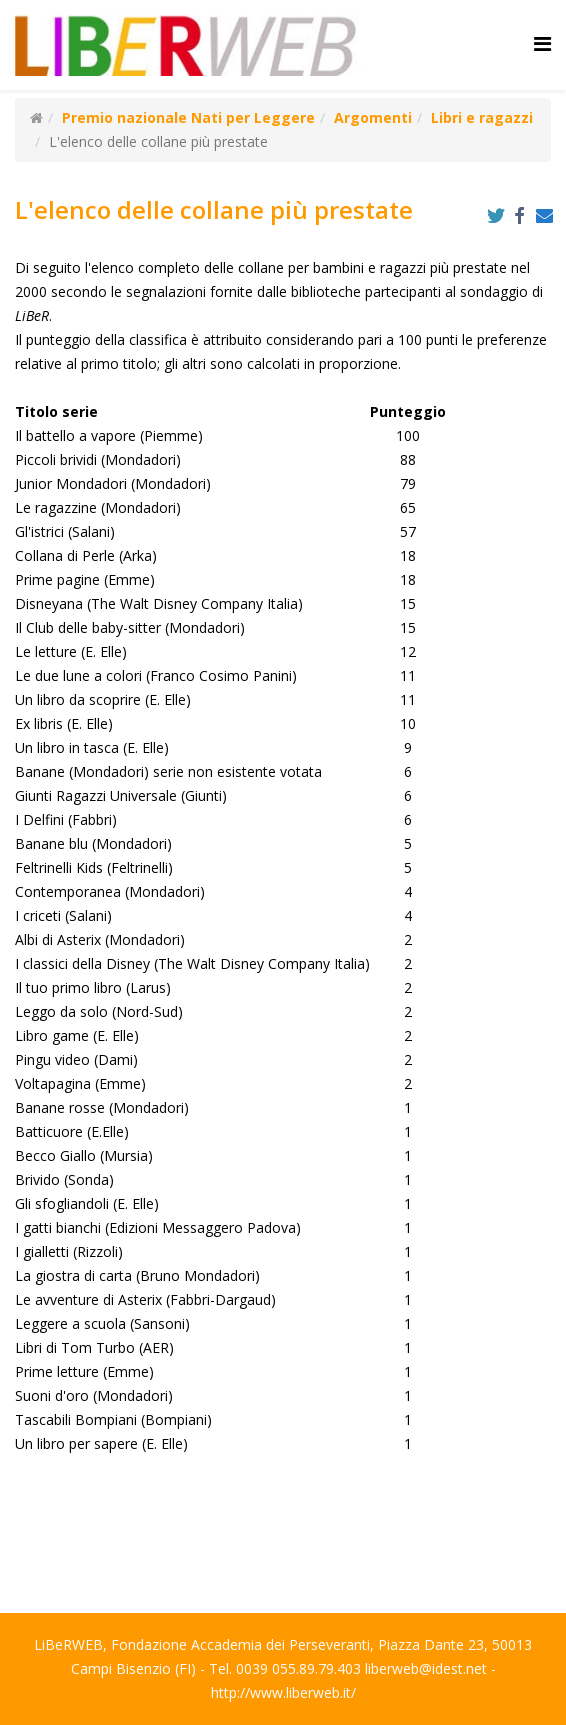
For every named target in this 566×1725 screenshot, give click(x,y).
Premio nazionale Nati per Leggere (188, 117)
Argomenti (373, 117)
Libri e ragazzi (482, 117)
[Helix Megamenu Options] (542, 43)
